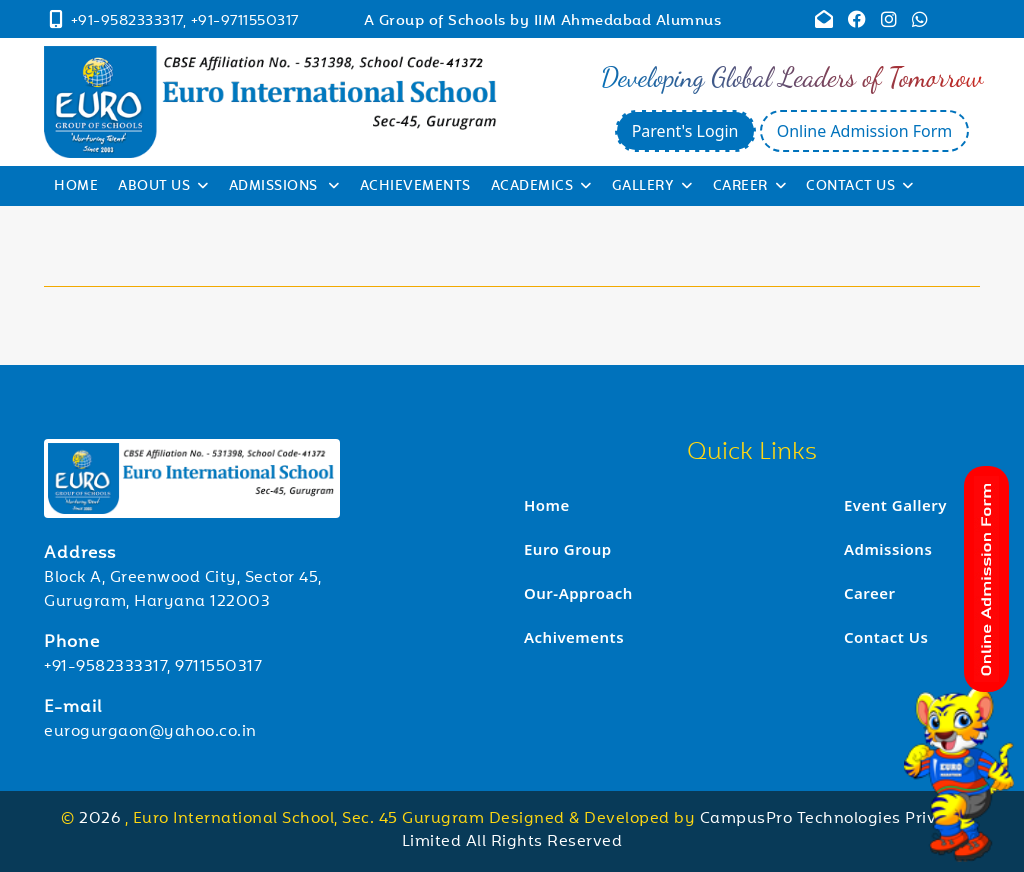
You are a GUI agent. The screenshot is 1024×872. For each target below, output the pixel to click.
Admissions (284, 187)
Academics (541, 187)
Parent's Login (685, 131)
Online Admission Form (865, 131)
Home (76, 187)
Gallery (652, 187)
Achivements (574, 637)
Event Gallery (895, 505)
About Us (163, 187)
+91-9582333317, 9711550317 (153, 667)
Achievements (415, 187)
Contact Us (860, 187)
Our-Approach (578, 593)
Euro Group (568, 549)
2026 (102, 819)
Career (750, 187)
